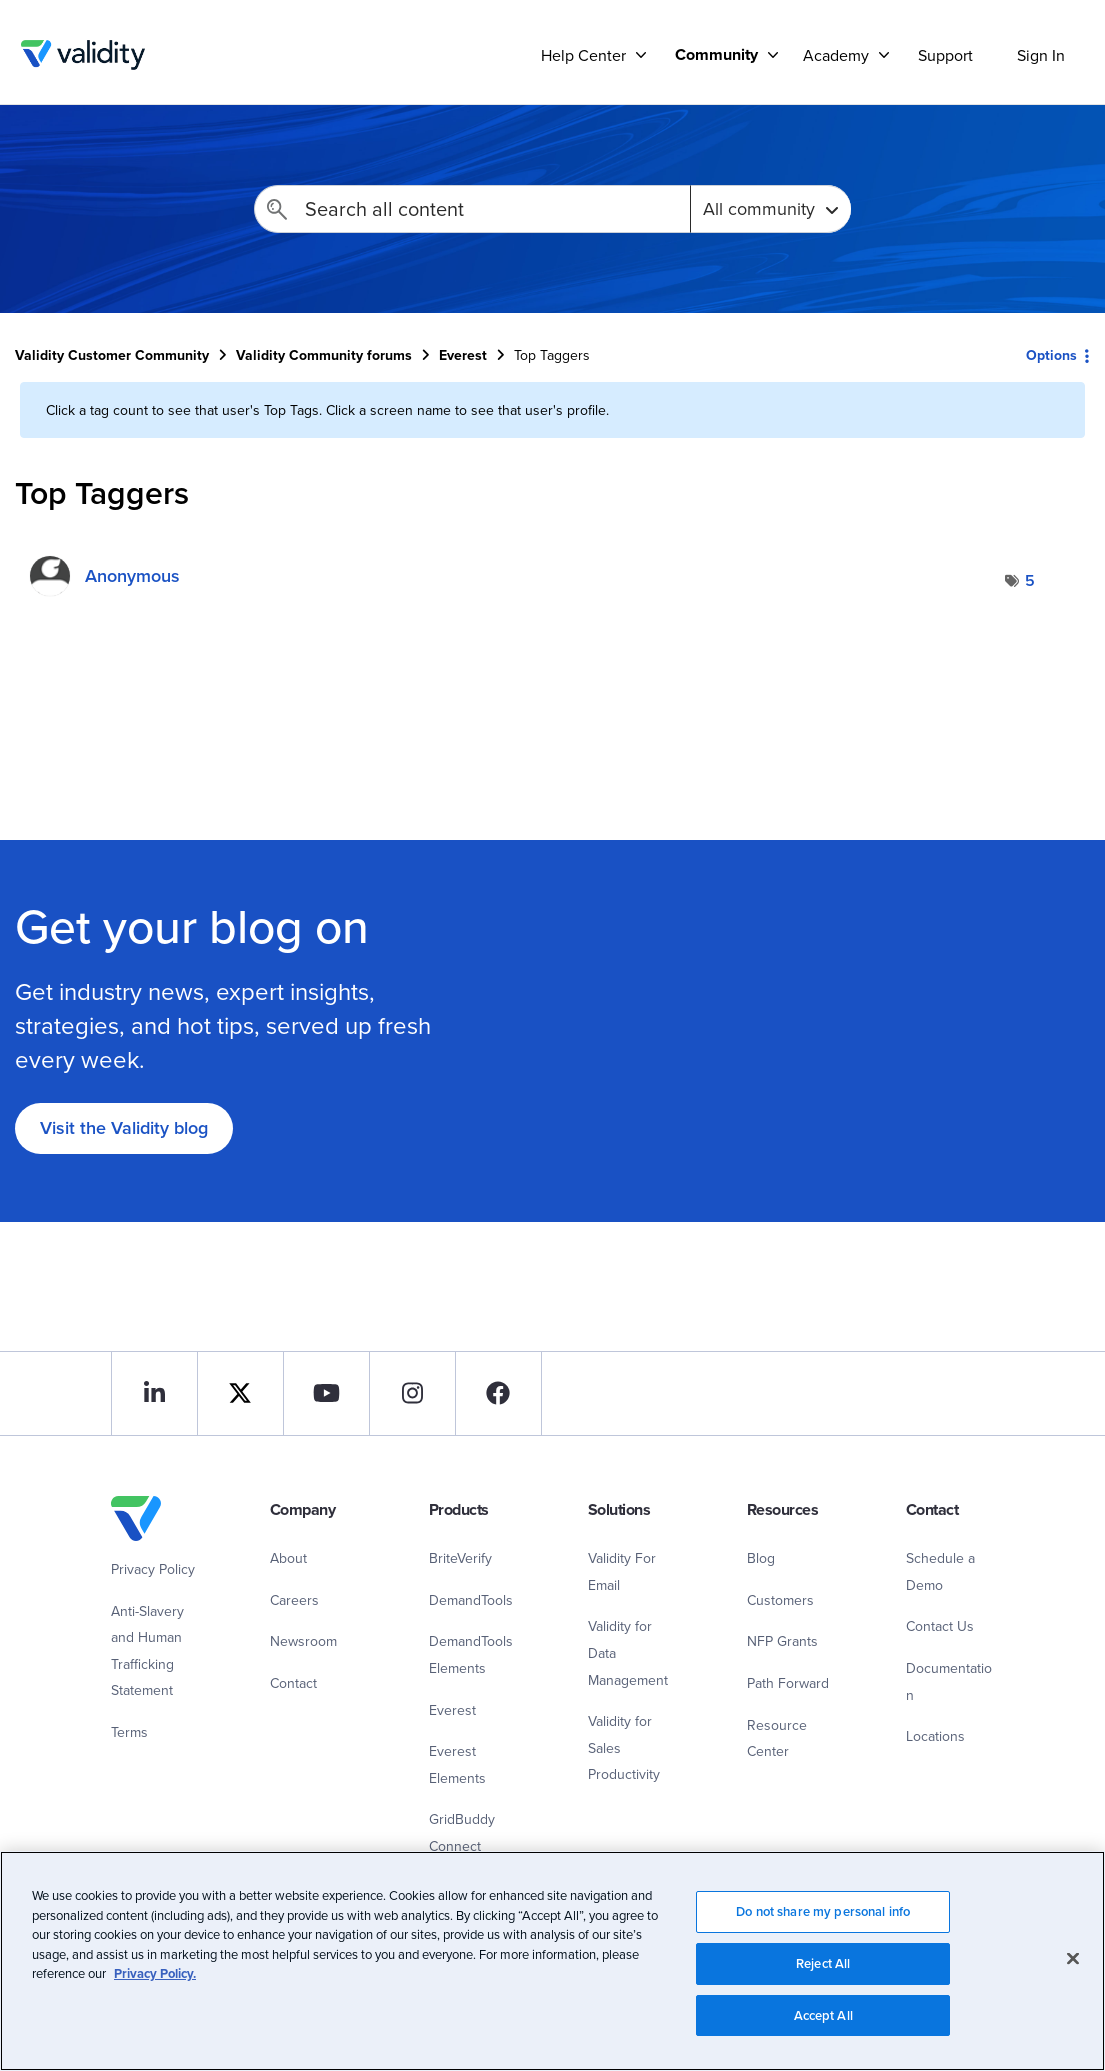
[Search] (472, 209)
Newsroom (303, 1641)
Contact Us (940, 1626)
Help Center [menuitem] (583, 55)
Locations (935, 1736)
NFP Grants (782, 1641)
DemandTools (471, 1600)
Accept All (823, 2021)
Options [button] (1051, 355)
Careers (294, 1600)
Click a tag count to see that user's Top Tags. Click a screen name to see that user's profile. (327, 410)
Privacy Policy (153, 1569)
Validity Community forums (324, 355)
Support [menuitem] (945, 55)
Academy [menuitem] (836, 55)
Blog (761, 1558)
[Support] (641, 54)
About (288, 1558)
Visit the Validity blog (124, 1127)
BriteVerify (460, 1558)
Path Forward (788, 1683)
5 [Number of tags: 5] (1030, 580)
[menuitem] (719, 54)
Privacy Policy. (155, 1979)
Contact (293, 1683)
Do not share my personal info (823, 1917)
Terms (129, 1732)
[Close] (1073, 1965)
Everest (463, 355)
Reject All (823, 1969)
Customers (780, 1600)
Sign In (1041, 55)
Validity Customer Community (82, 55)
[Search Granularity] (770, 209)
